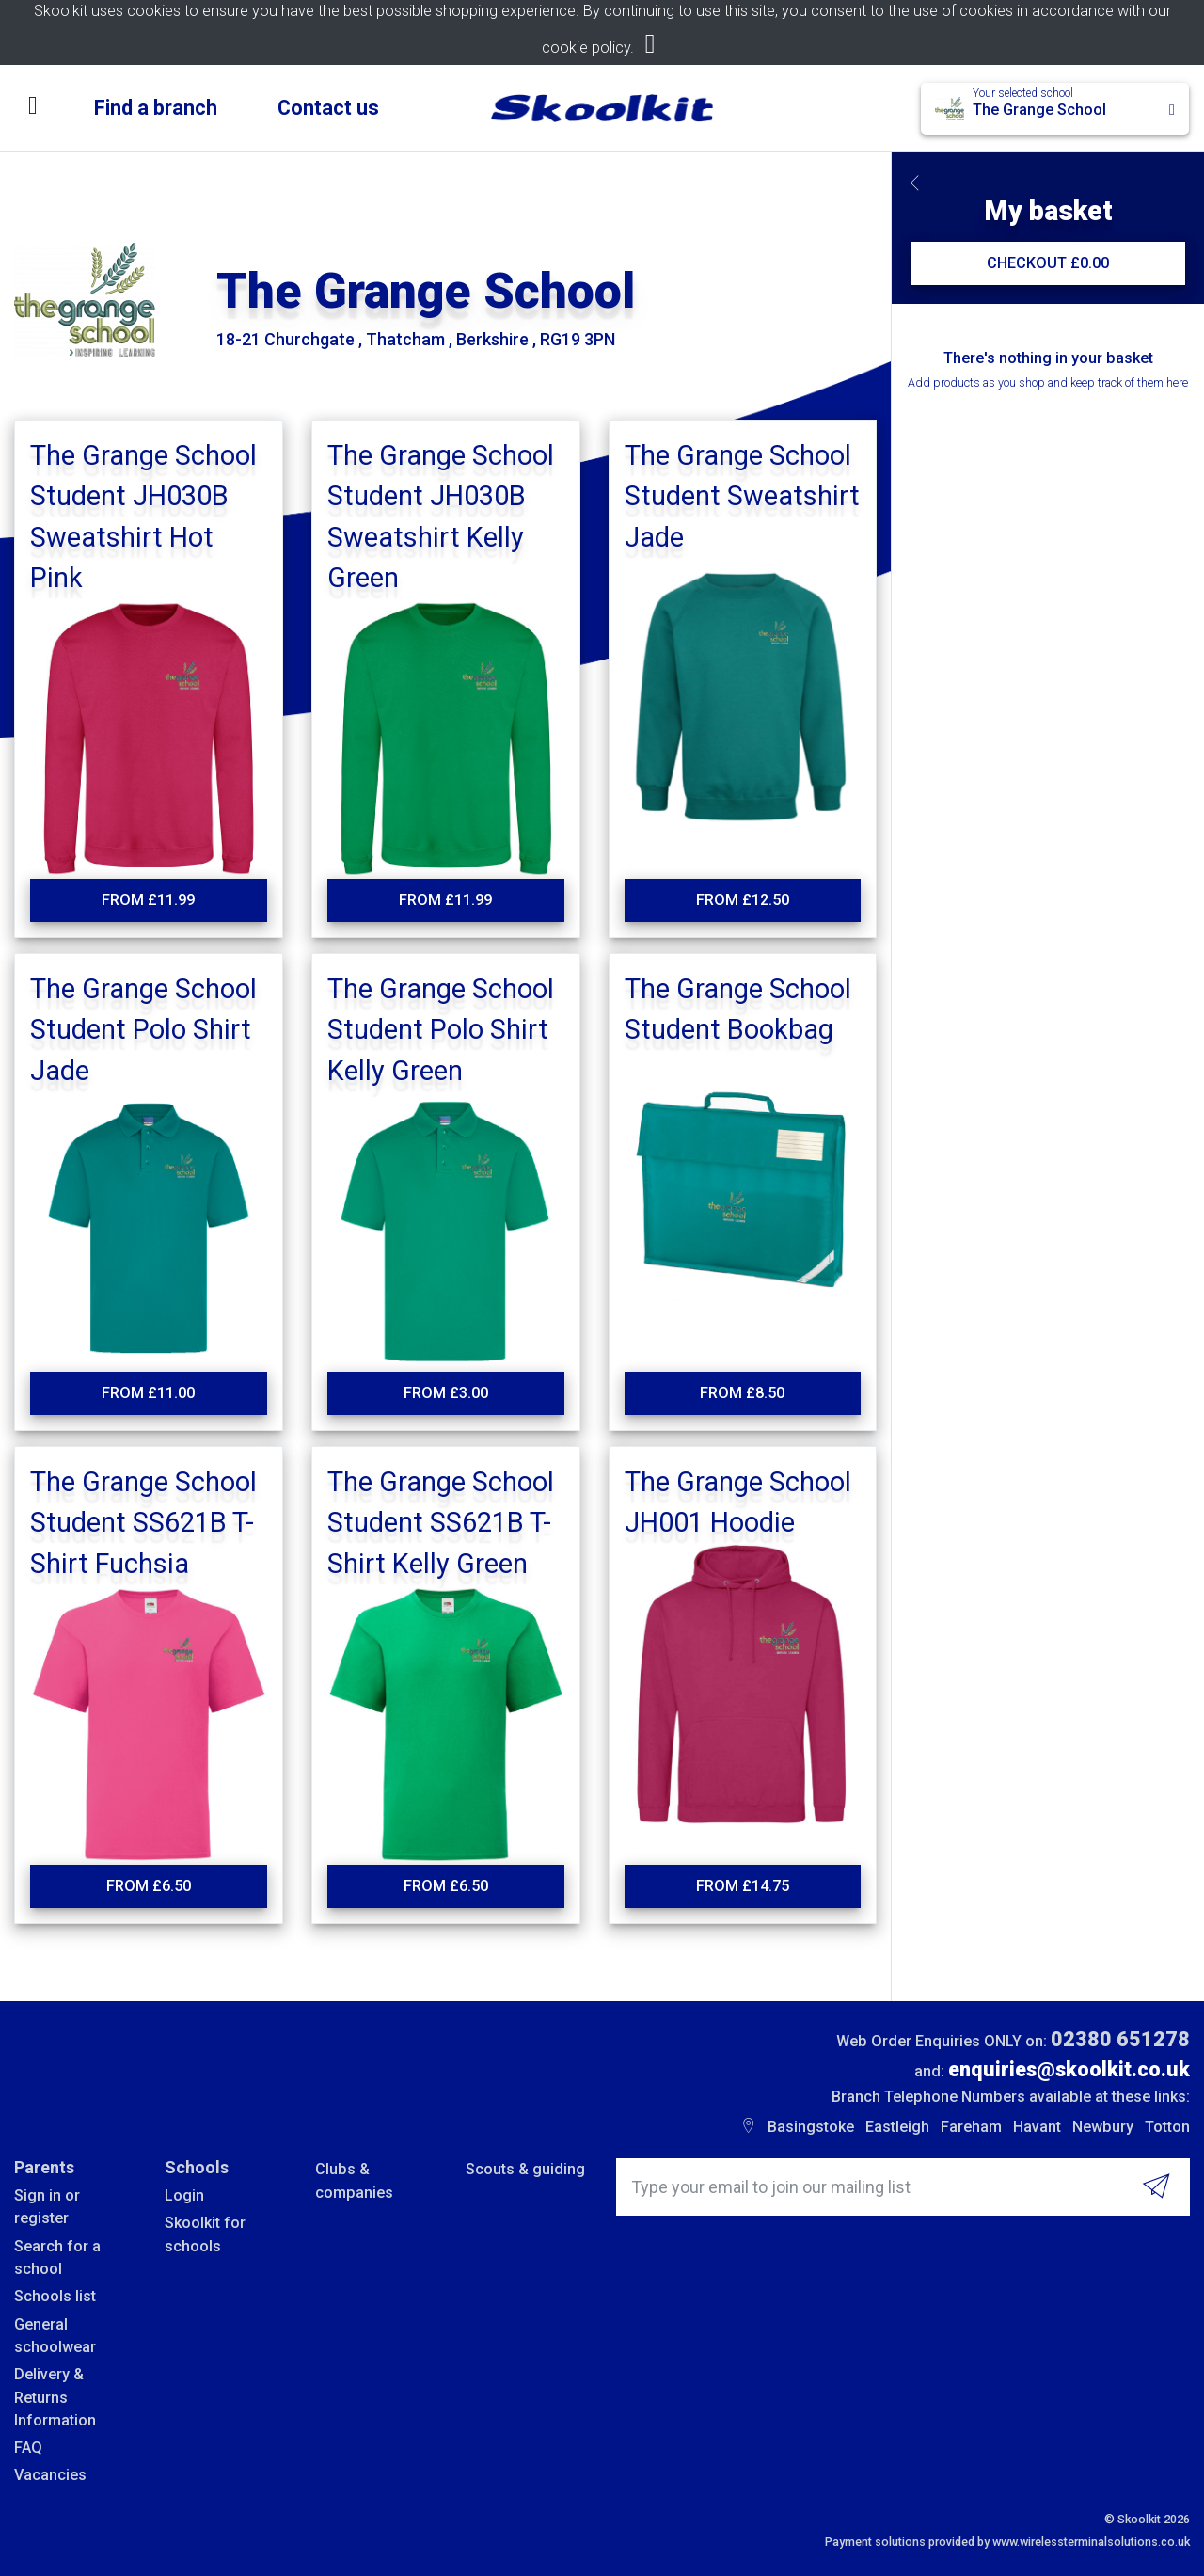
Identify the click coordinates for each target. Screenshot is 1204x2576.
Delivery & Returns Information (55, 2397)
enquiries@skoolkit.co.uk (1069, 2069)
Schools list (55, 2296)
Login (184, 2195)
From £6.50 (148, 1886)
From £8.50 (742, 1393)
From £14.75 (742, 1886)
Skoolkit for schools (205, 2234)
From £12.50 (742, 900)
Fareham (971, 2127)
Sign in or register (47, 2206)
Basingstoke (811, 2127)
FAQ (28, 2448)
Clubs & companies (354, 2180)
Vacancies (50, 2475)
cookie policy (586, 47)
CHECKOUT (1048, 263)
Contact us (328, 107)
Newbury (1102, 2127)
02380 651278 (1120, 2039)
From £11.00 (148, 1393)
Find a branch (155, 107)
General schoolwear (55, 2335)
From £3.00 (446, 1393)
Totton (1167, 2127)
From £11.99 (148, 900)
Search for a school (57, 2257)
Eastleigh (897, 2127)
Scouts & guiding (525, 2169)
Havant (1037, 2127)
